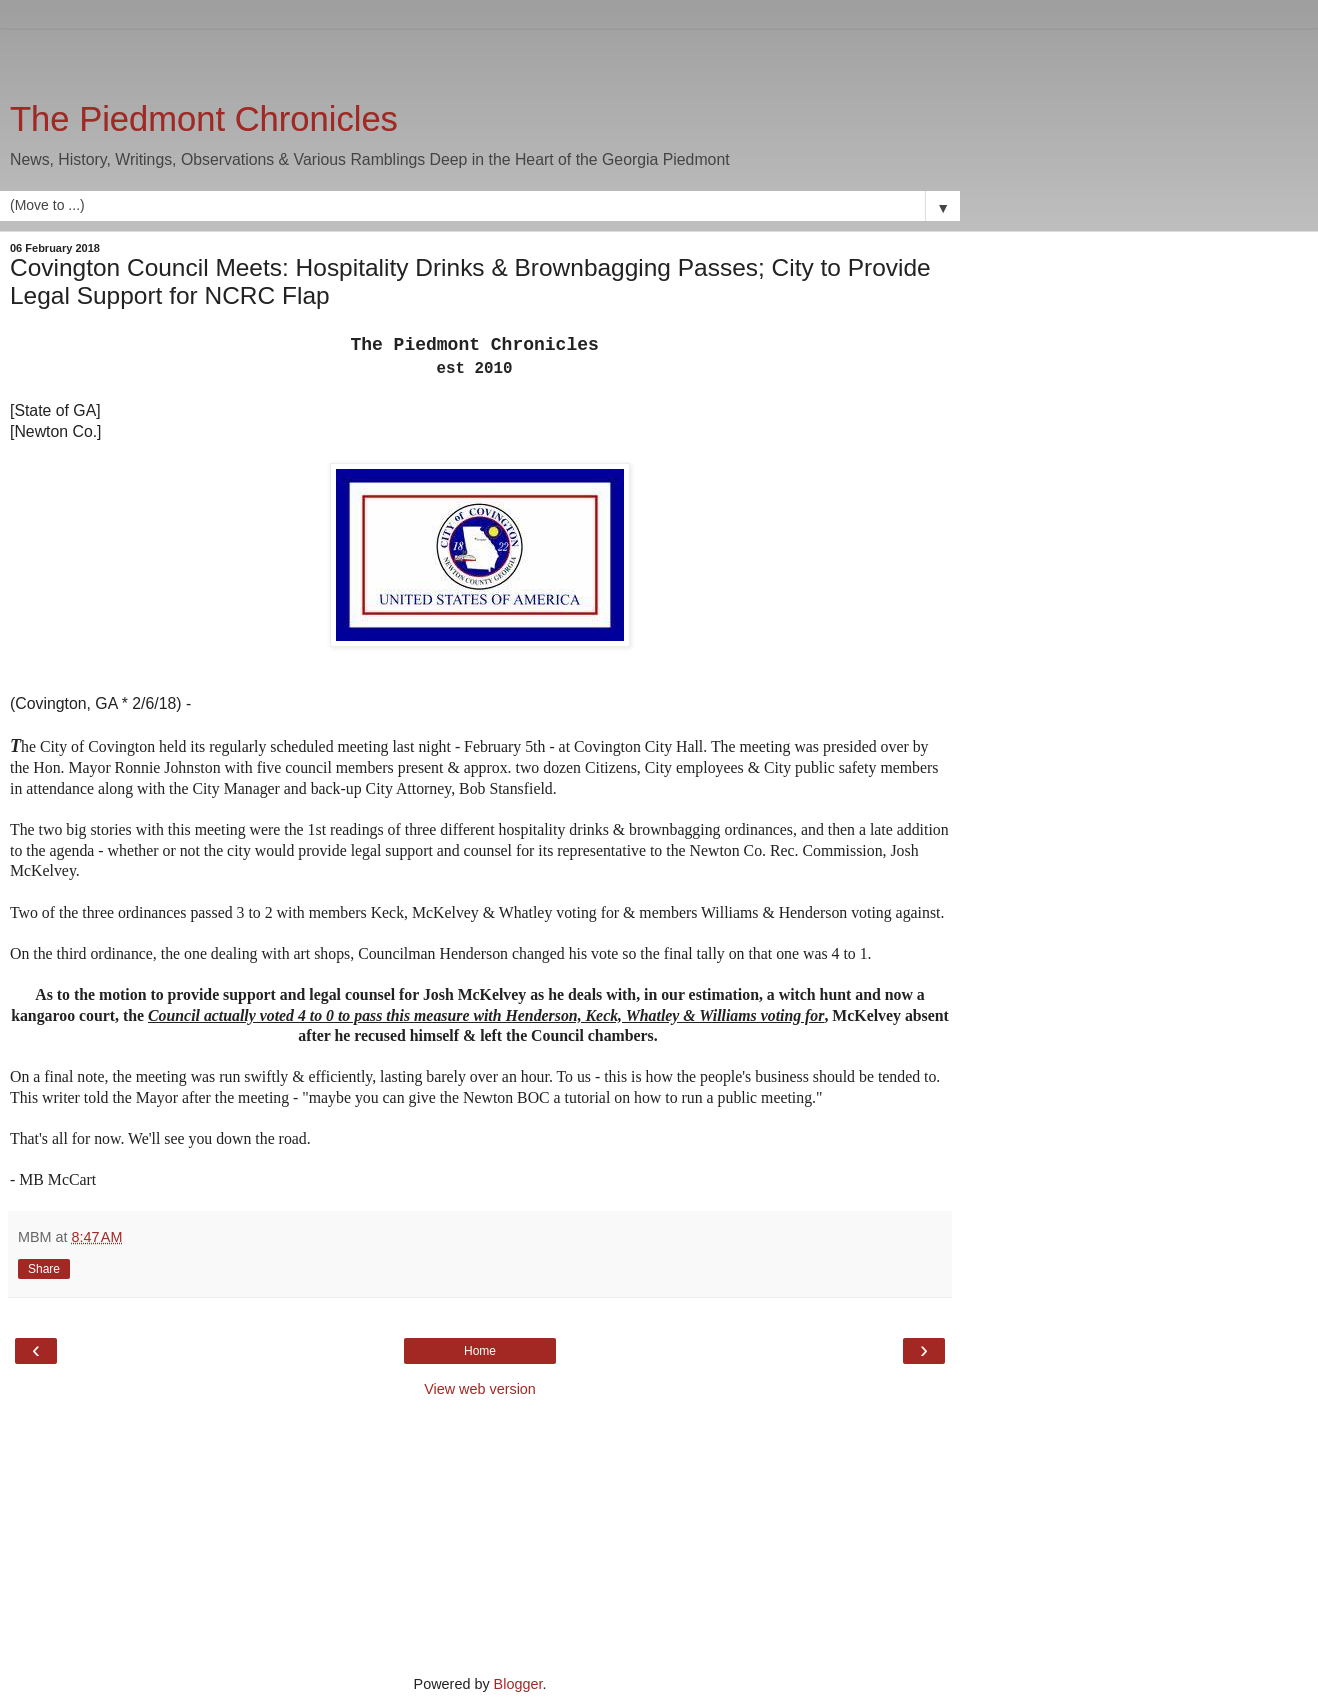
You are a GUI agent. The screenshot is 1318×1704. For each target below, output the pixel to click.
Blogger (518, 1684)
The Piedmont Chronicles (204, 119)
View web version (480, 1389)
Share (44, 1269)
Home (480, 1351)
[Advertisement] (480, 55)
